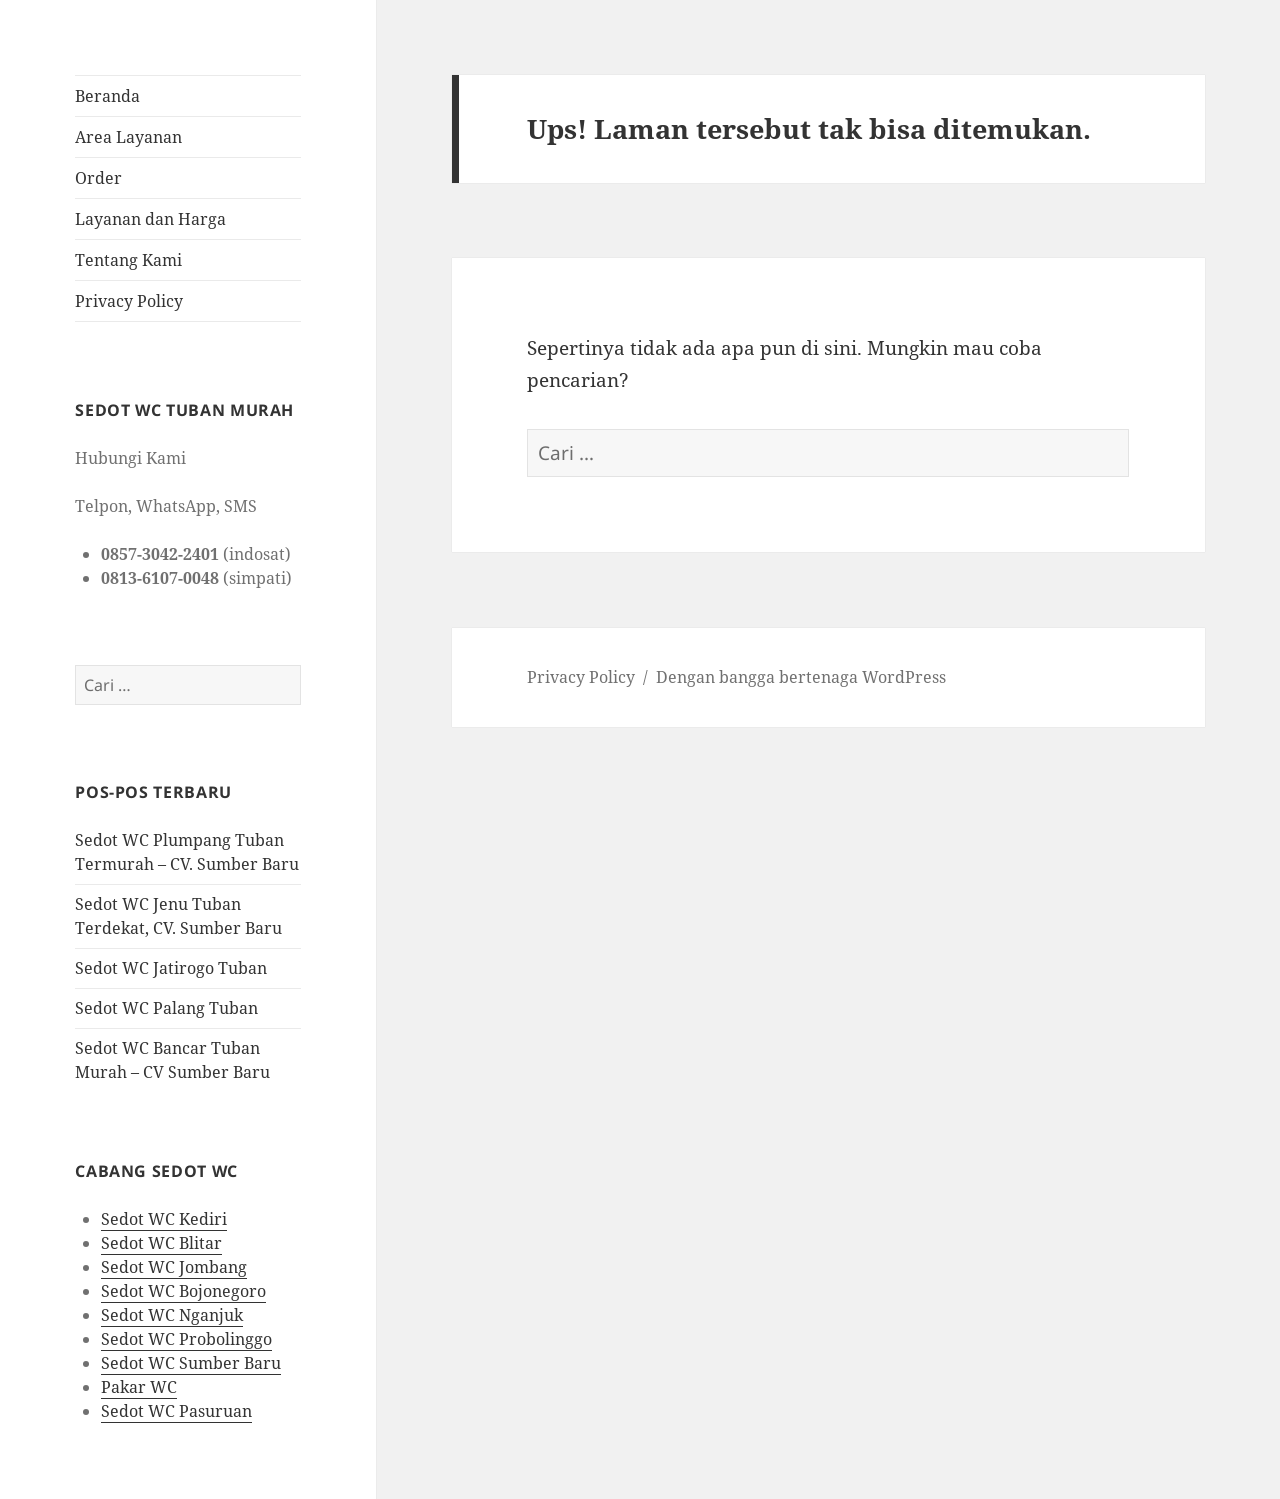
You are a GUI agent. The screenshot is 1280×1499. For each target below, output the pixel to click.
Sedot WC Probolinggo (186, 1339)
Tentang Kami (128, 260)
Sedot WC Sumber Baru (191, 1363)
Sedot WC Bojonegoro (183, 1291)
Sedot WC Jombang (174, 1267)
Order (98, 178)
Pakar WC (139, 1387)
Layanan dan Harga (150, 219)
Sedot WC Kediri (164, 1219)
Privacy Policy (129, 301)
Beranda (107, 96)
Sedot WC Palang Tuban (166, 1008)
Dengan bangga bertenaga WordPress (801, 677)
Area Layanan (128, 137)
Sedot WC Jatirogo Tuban (171, 968)
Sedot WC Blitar (161, 1243)
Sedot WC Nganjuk (172, 1315)
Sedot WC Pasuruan (176, 1411)
